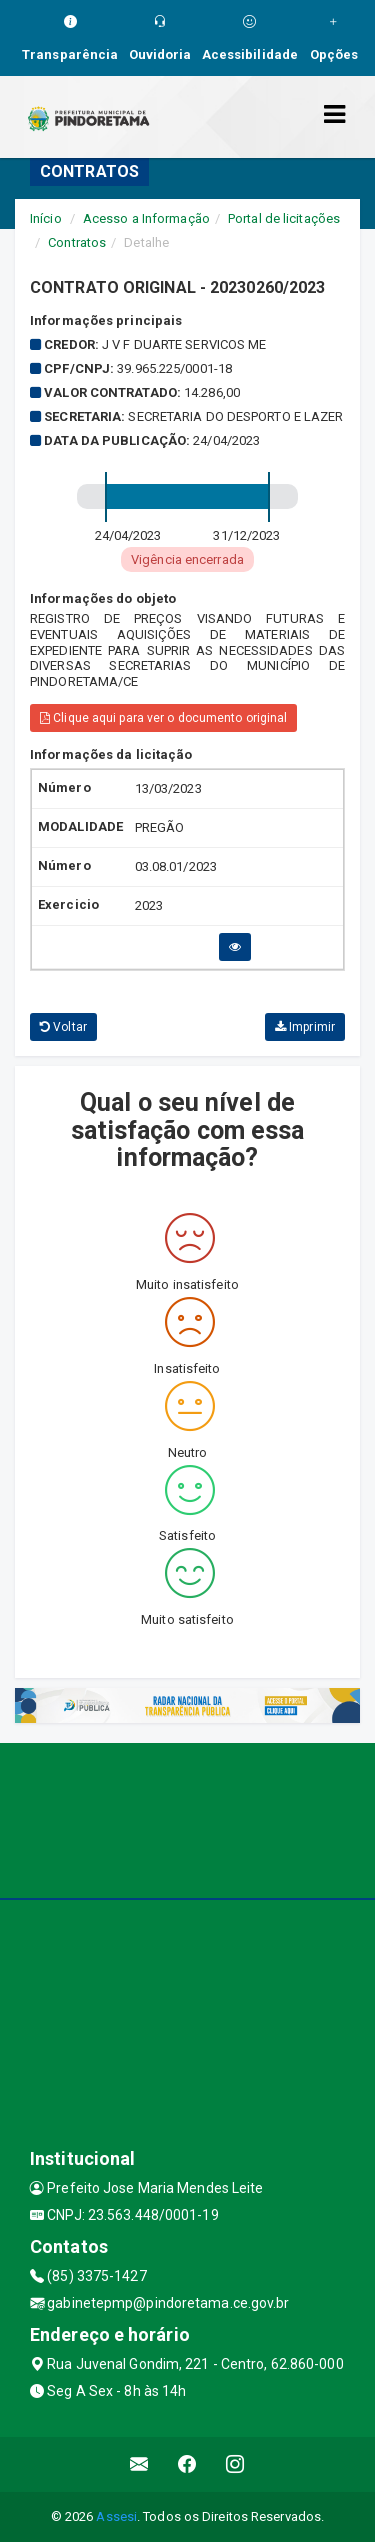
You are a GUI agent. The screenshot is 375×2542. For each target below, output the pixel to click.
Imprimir (305, 1027)
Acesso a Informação (146, 218)
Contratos (77, 242)
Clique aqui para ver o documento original (163, 718)
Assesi (116, 2516)
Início (46, 218)
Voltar (63, 1027)
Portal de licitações (284, 218)
